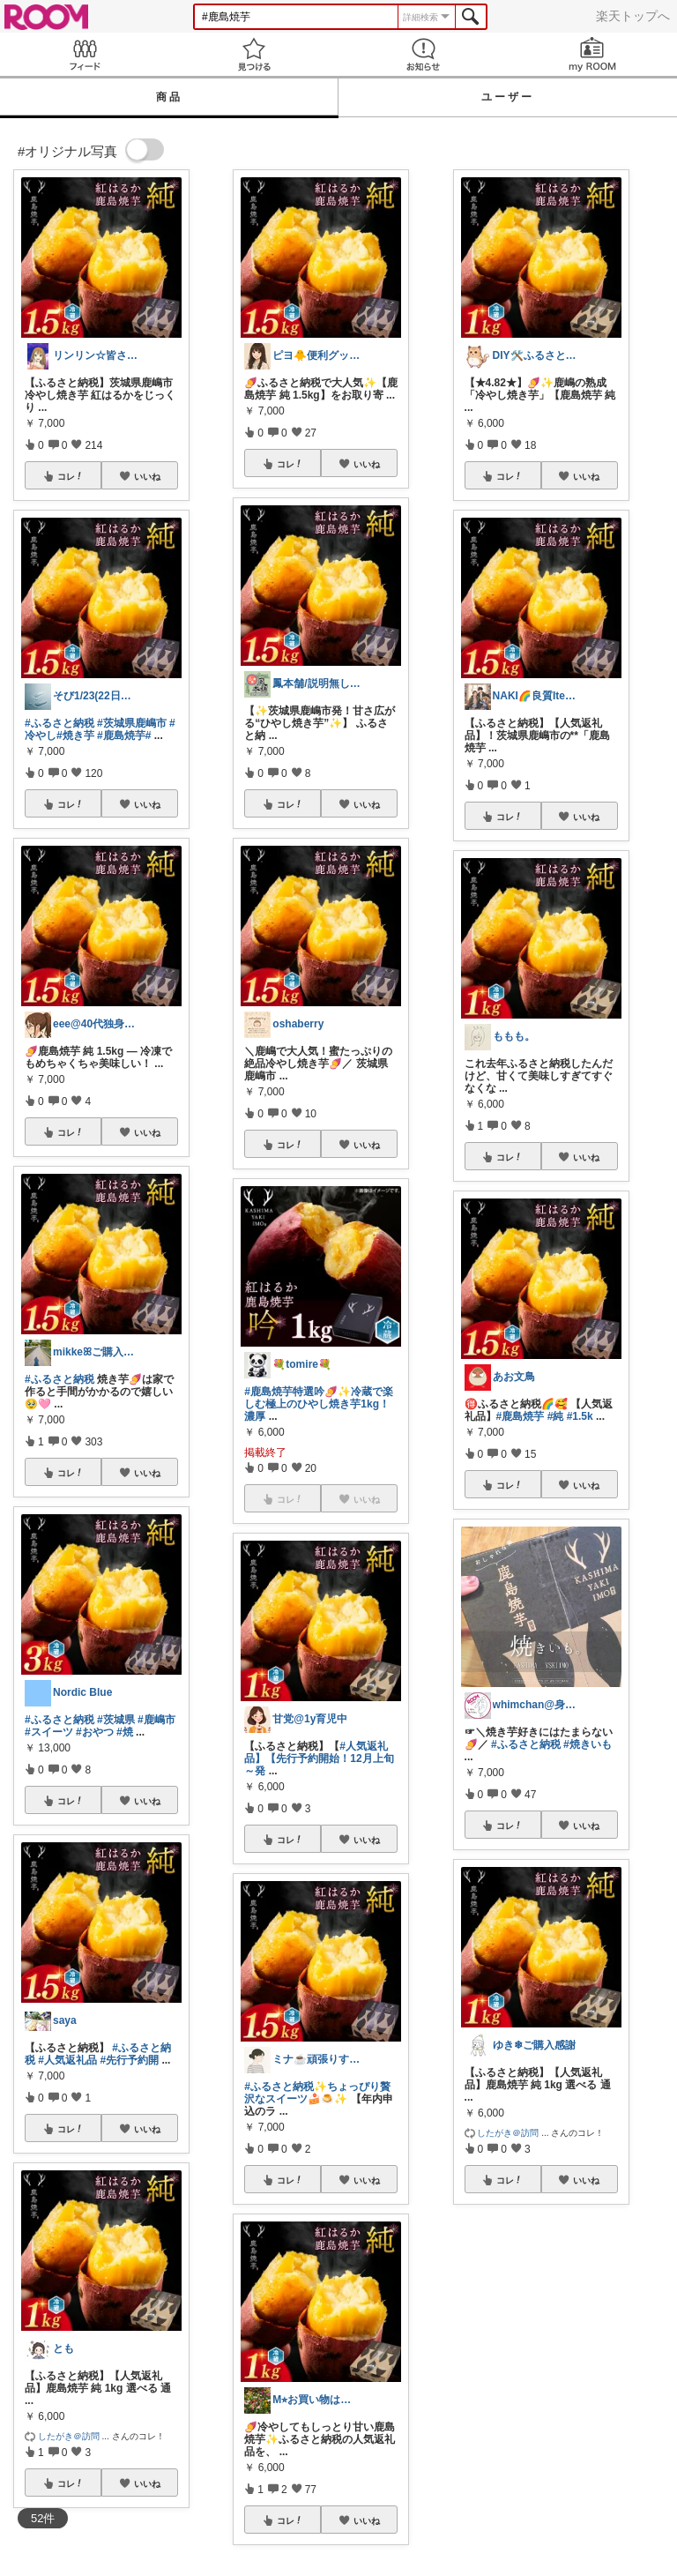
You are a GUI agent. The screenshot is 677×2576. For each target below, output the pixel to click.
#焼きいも (587, 1744)
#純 (555, 1416)
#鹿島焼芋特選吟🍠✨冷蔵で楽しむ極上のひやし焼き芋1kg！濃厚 (318, 1403)
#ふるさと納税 (59, 723)
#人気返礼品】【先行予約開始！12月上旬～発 (318, 1758)
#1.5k (580, 1416)
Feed (84, 54)
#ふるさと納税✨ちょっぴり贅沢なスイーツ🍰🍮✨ (317, 2092)
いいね (147, 476)
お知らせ (423, 54)
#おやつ (95, 1732)
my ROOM (592, 54)
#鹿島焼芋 (121, 735)
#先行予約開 (129, 2060)
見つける (253, 54)
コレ (70, 476)
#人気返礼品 (67, 2060)
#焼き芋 (75, 735)
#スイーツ (49, 1732)
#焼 (124, 1732)
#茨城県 (116, 1720)
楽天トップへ (633, 16)
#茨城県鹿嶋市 (132, 723)
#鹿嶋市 (156, 1720)
